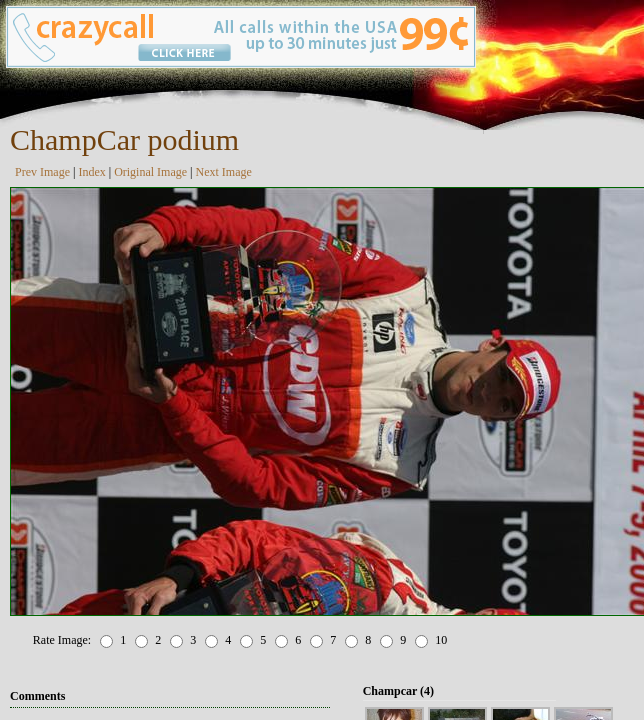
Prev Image (42, 172)
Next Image (224, 172)
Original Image (150, 172)
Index (91, 172)
